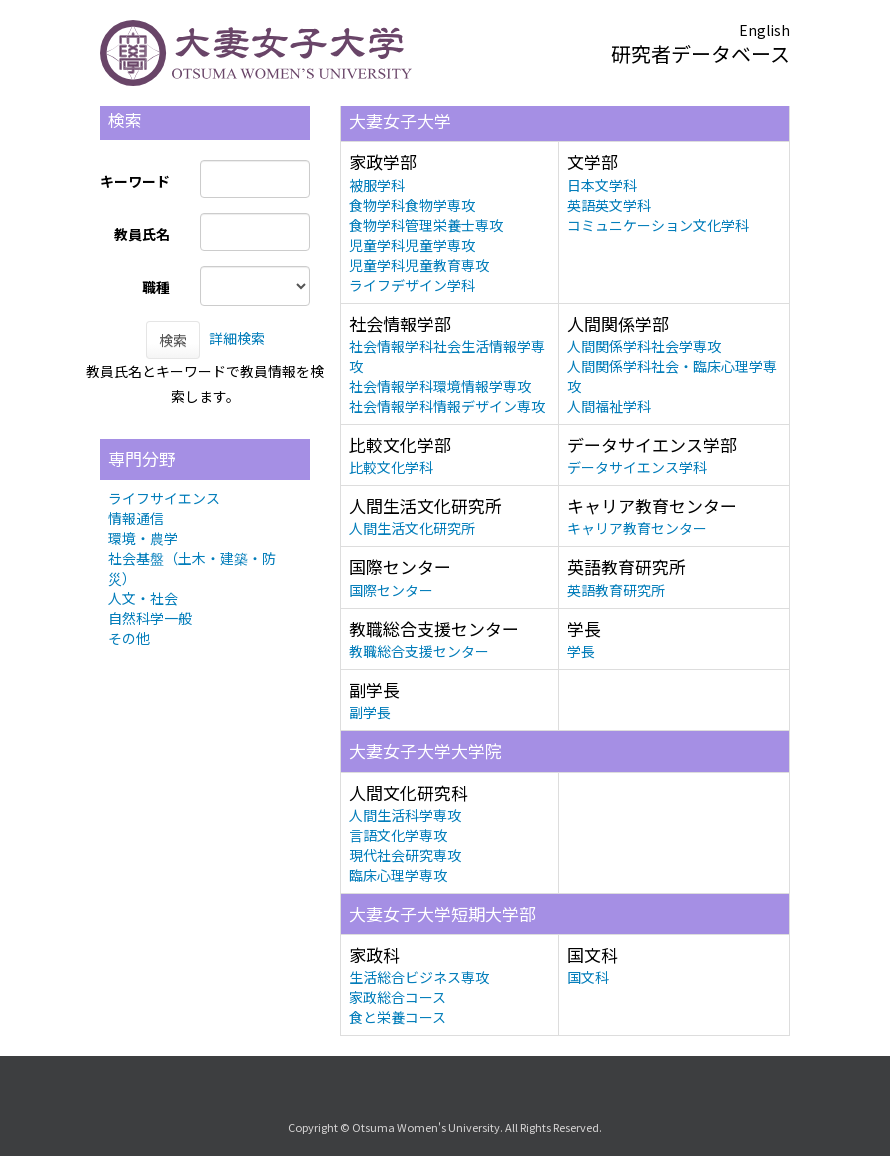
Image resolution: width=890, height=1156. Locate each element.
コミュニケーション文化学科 (658, 225)
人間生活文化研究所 (412, 528)
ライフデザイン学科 (412, 285)
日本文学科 (602, 185)
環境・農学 (143, 538)
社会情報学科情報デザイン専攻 (447, 406)
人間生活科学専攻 (405, 815)
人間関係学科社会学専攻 (644, 346)
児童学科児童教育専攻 (419, 265)
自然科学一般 (150, 618)
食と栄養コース (397, 1017)
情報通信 (136, 518)
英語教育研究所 (616, 590)
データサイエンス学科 (637, 467)
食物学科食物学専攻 (412, 205)
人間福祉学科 (609, 406)
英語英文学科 (609, 205)
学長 (581, 651)
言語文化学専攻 (398, 835)
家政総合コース (397, 997)
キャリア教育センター (637, 528)
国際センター (391, 590)
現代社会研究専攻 (405, 855)
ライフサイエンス (164, 498)
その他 (129, 638)
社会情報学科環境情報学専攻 (440, 386)
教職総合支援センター (419, 651)
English (764, 30)
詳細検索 (237, 338)
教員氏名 (142, 234)
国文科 (588, 977)
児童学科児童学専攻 (412, 245)
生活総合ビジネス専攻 (419, 977)
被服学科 (377, 185)
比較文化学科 (391, 467)
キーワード (135, 181)
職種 (156, 287)
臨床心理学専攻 (398, 875)
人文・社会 (143, 598)
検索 (173, 340)
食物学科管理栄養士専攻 (426, 225)
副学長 (370, 712)
